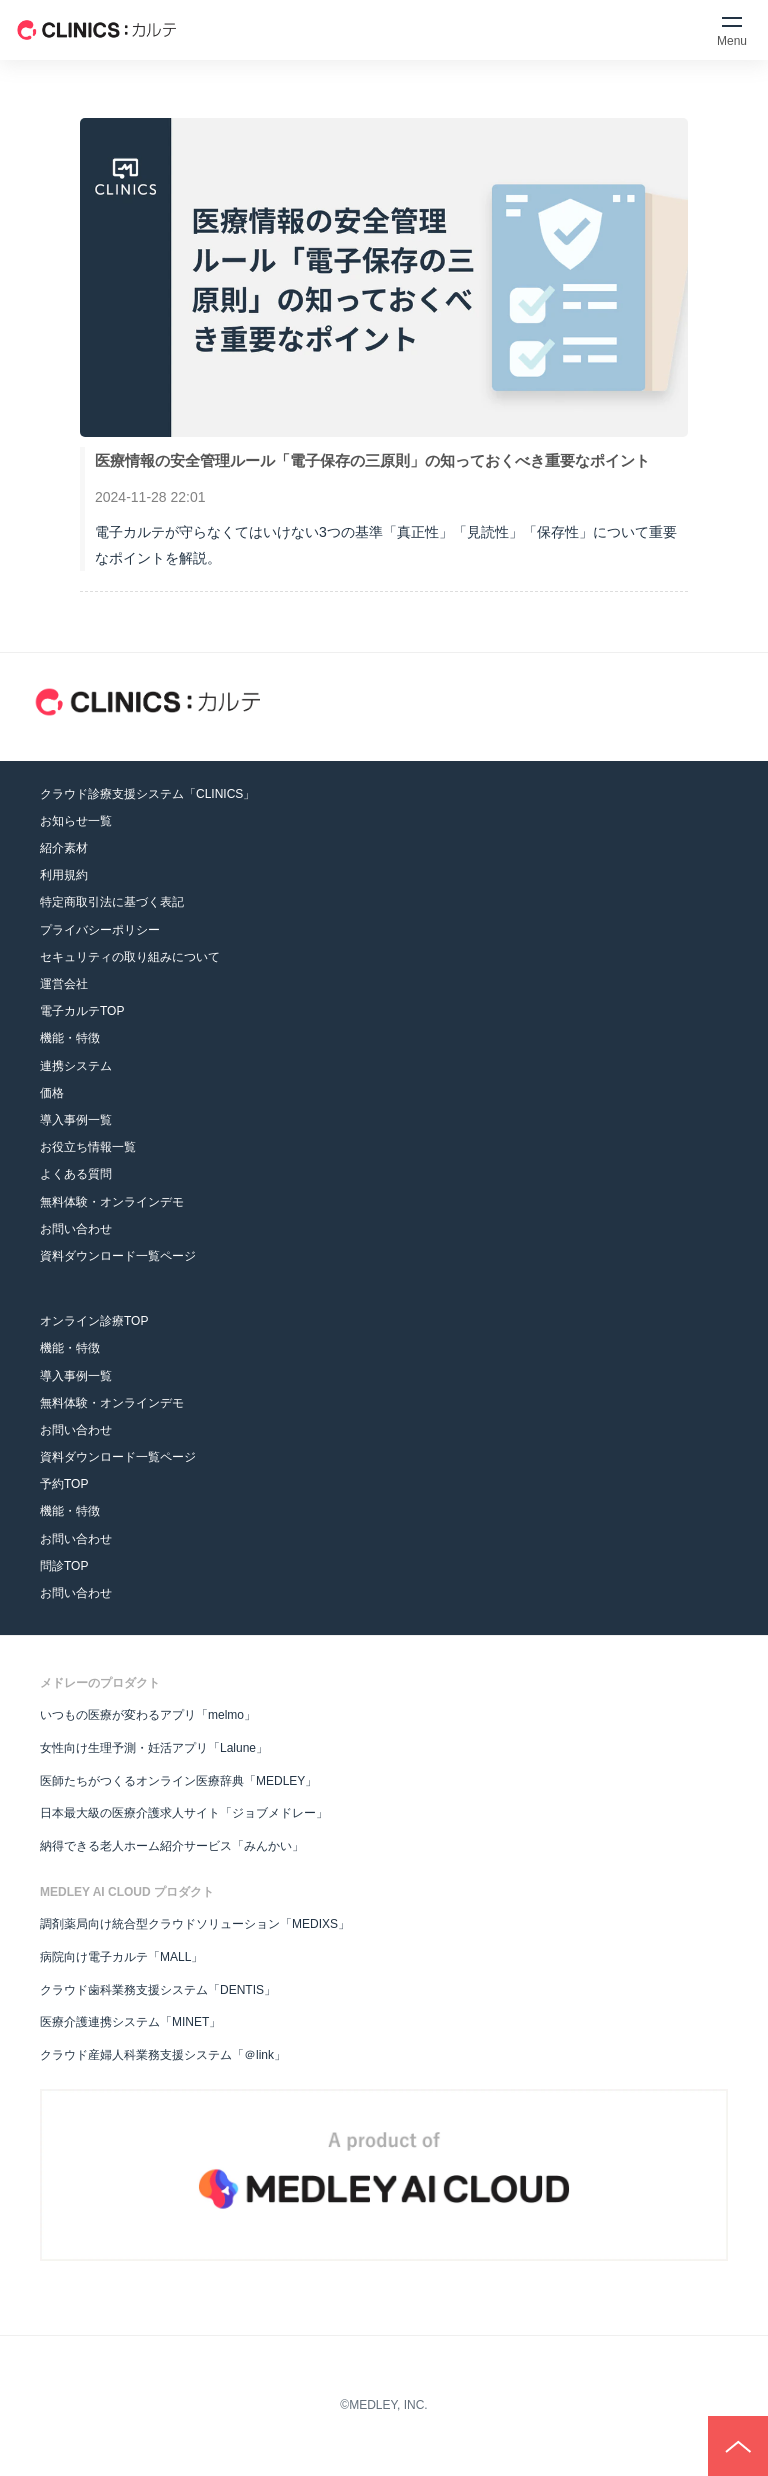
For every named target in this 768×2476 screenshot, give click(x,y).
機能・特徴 (70, 1038)
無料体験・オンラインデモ (112, 1202)
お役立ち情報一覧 (88, 1147)
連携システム (76, 1066)
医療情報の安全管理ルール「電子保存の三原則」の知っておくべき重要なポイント (372, 460)
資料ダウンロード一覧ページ (118, 1256)
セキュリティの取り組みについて (130, 957)
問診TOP (64, 1566)
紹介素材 (64, 848)
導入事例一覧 (76, 1120)
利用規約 (64, 875)
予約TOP (64, 1484)
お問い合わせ (76, 1229)
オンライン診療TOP (94, 1321)
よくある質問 (76, 1174)
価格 (52, 1093)
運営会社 (64, 984)
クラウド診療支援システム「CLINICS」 (147, 794)
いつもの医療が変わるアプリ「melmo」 (148, 1715)
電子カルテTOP (82, 1011)
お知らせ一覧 (76, 821)
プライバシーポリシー (100, 930)
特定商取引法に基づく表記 (112, 902)
